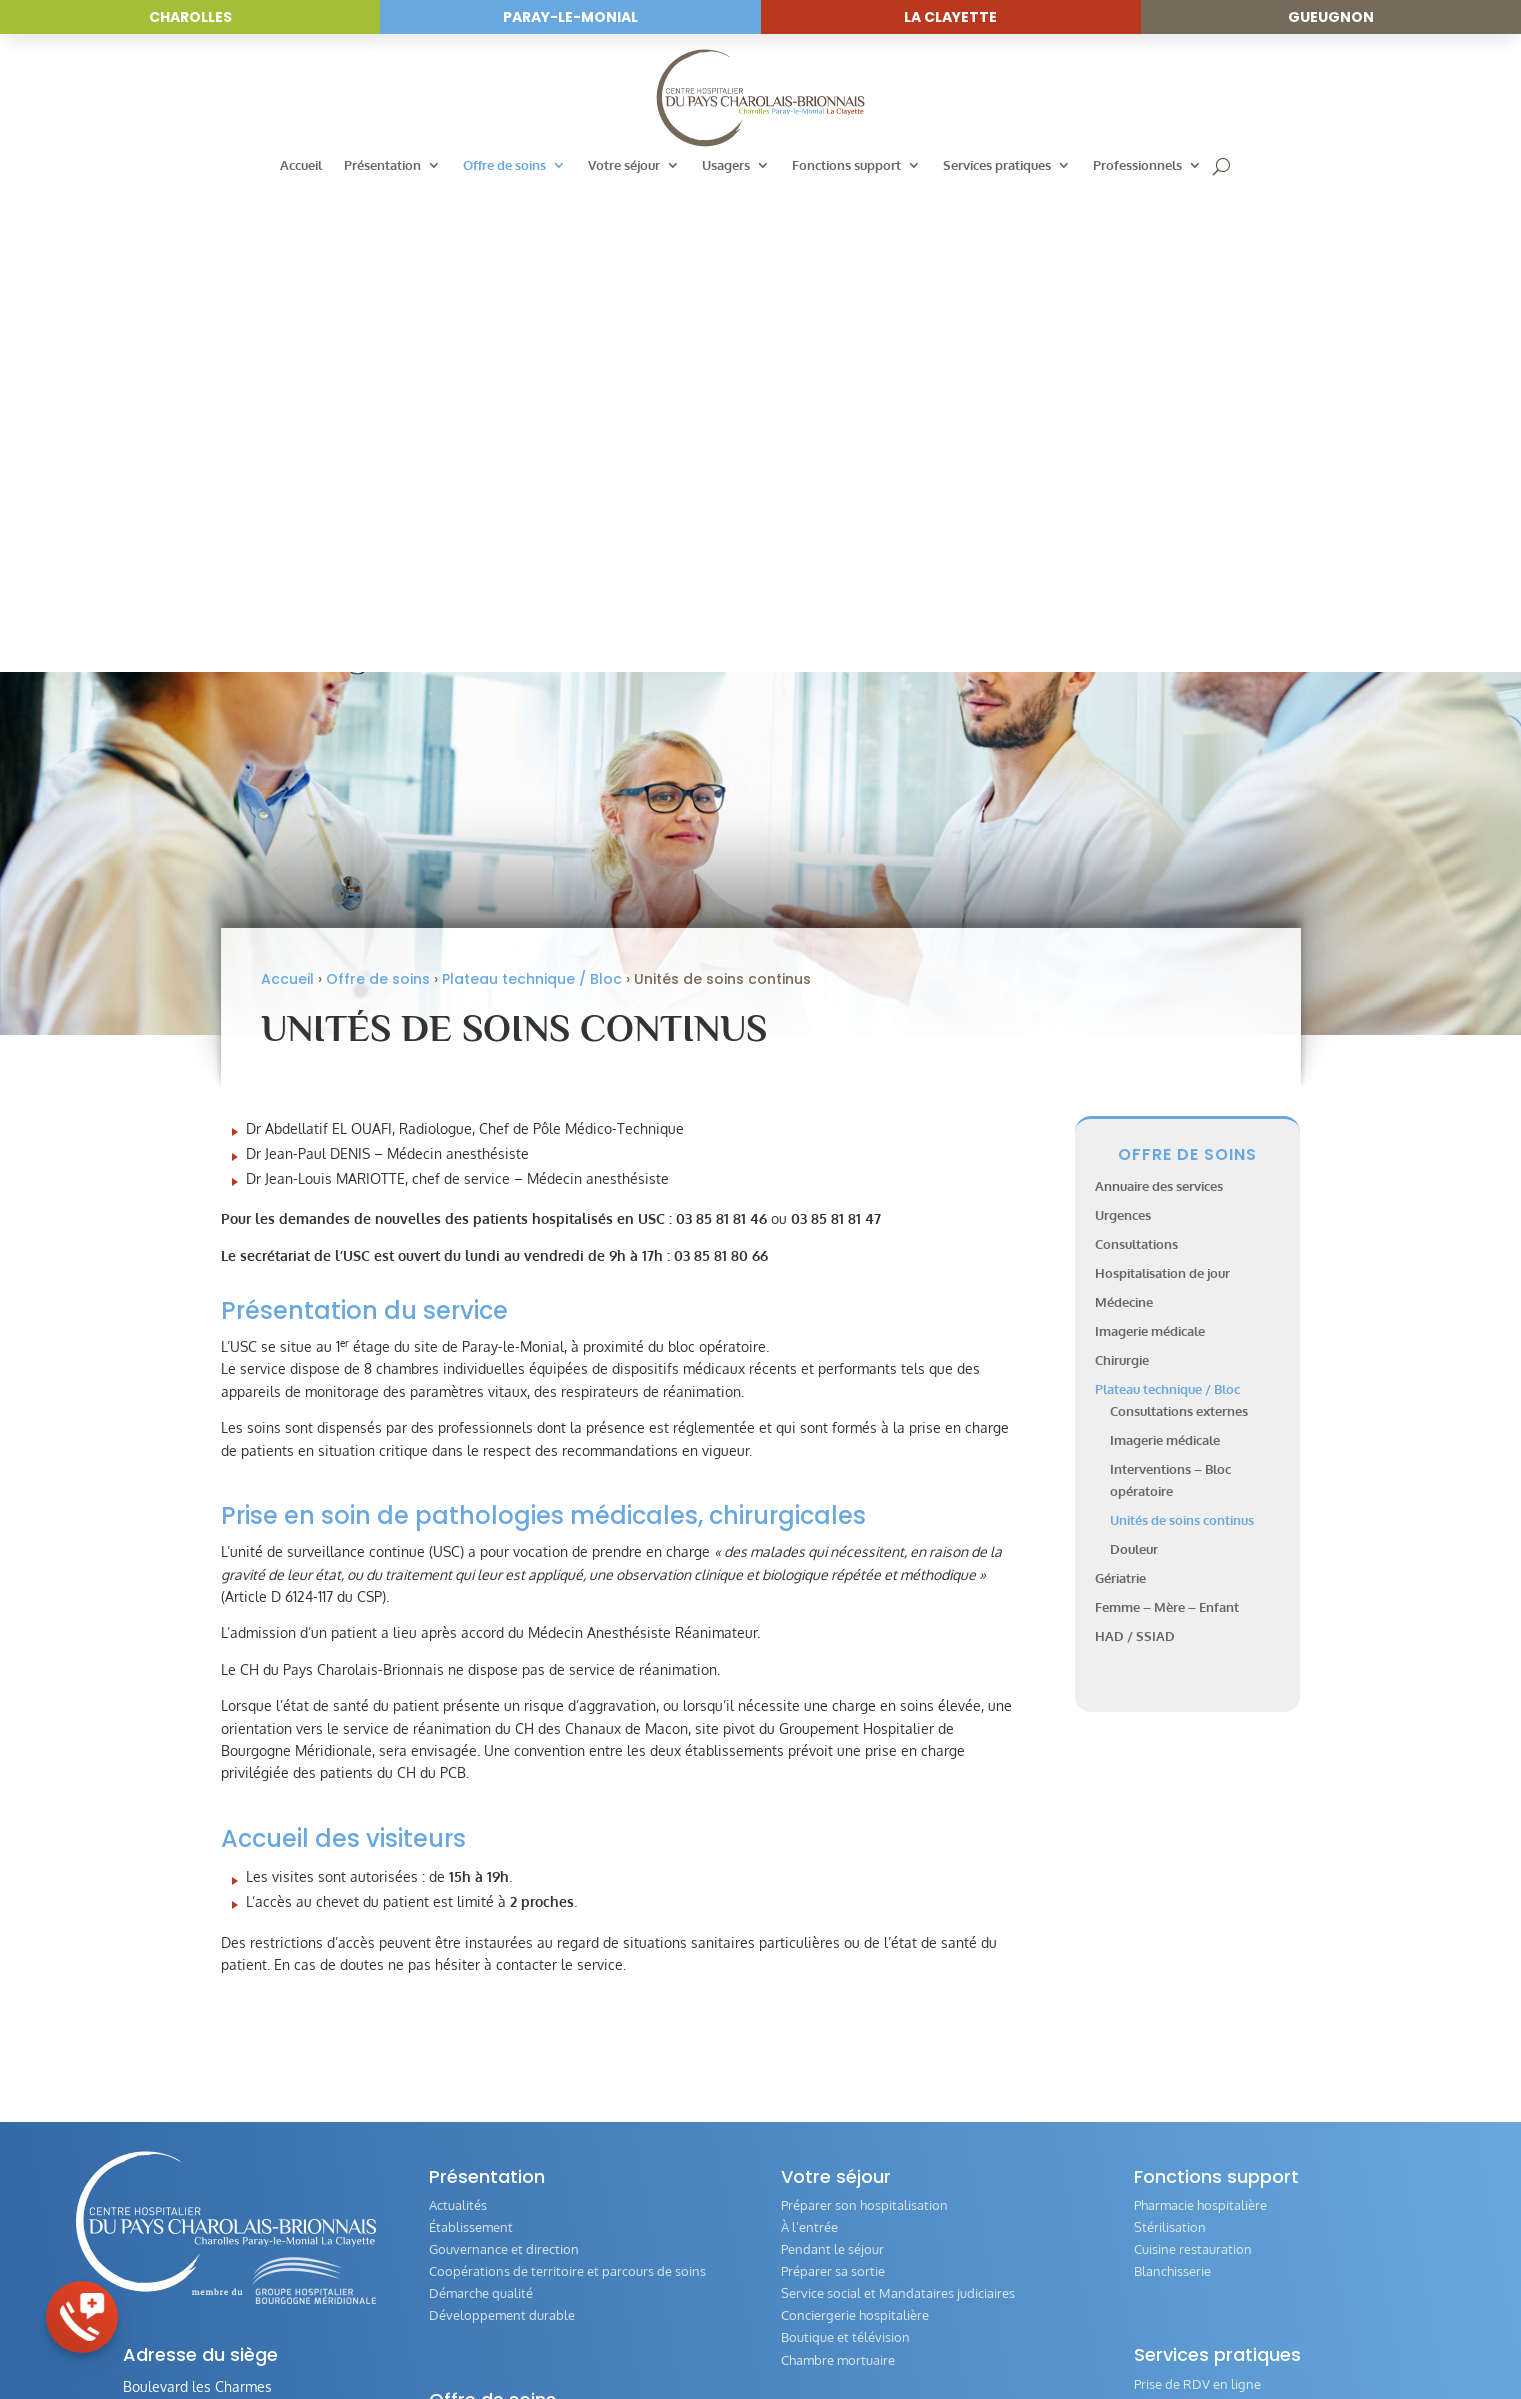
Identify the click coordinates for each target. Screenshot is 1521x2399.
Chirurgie (1122, 880)
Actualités (458, 1726)
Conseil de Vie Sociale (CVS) (863, 2015)
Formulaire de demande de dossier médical (1261, 1971)
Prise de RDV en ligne (1197, 1904)
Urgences (1123, 736)
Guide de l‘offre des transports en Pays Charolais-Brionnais (1278, 2045)
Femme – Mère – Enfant (1167, 1127)
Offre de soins (504, 165)
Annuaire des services (1159, 707)
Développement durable (502, 1836)
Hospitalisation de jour (1162, 794)
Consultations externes (1179, 932)
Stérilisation (1170, 1748)
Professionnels (1137, 165)
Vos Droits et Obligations (856, 2059)
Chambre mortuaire (838, 1880)
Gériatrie (1120, 1098)
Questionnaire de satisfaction (1220, 1993)
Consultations (1136, 765)
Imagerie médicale (1150, 851)
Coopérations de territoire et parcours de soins (567, 1792)
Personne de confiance (1201, 1949)
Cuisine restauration (1193, 1770)
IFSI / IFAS (1163, 2253)
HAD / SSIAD (1135, 1156)
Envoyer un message (216, 2041)
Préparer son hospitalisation (864, 1726)
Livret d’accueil (824, 2037)
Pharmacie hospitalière (1200, 1726)
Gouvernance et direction (504, 1770)
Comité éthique (1178, 2015)
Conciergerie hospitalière (855, 1836)
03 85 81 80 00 (185, 1987)
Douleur (1134, 1070)
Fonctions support (846, 165)
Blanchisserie (1172, 1792)
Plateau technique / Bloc (532, 499)
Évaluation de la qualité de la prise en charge (913, 2103)
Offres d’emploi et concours (1215, 2209)
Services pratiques (997, 165)
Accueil (301, 165)
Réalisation (1112, 2348)
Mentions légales (844, 2348)
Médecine (1124, 823)
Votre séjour (624, 165)
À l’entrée (809, 1748)
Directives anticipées (1195, 2075)
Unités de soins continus (1182, 1041)
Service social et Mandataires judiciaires (898, 1814)
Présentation (382, 165)
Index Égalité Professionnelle (1220, 2231)
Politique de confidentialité (987, 2348)
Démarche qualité (481, 1814)
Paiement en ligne (1187, 1926)
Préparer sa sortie (833, 1792)
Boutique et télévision (845, 1858)
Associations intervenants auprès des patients (917, 2081)
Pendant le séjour (832, 1770)
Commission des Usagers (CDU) (873, 1993)
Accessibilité (745, 2348)
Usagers (726, 165)
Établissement (471, 1748)
